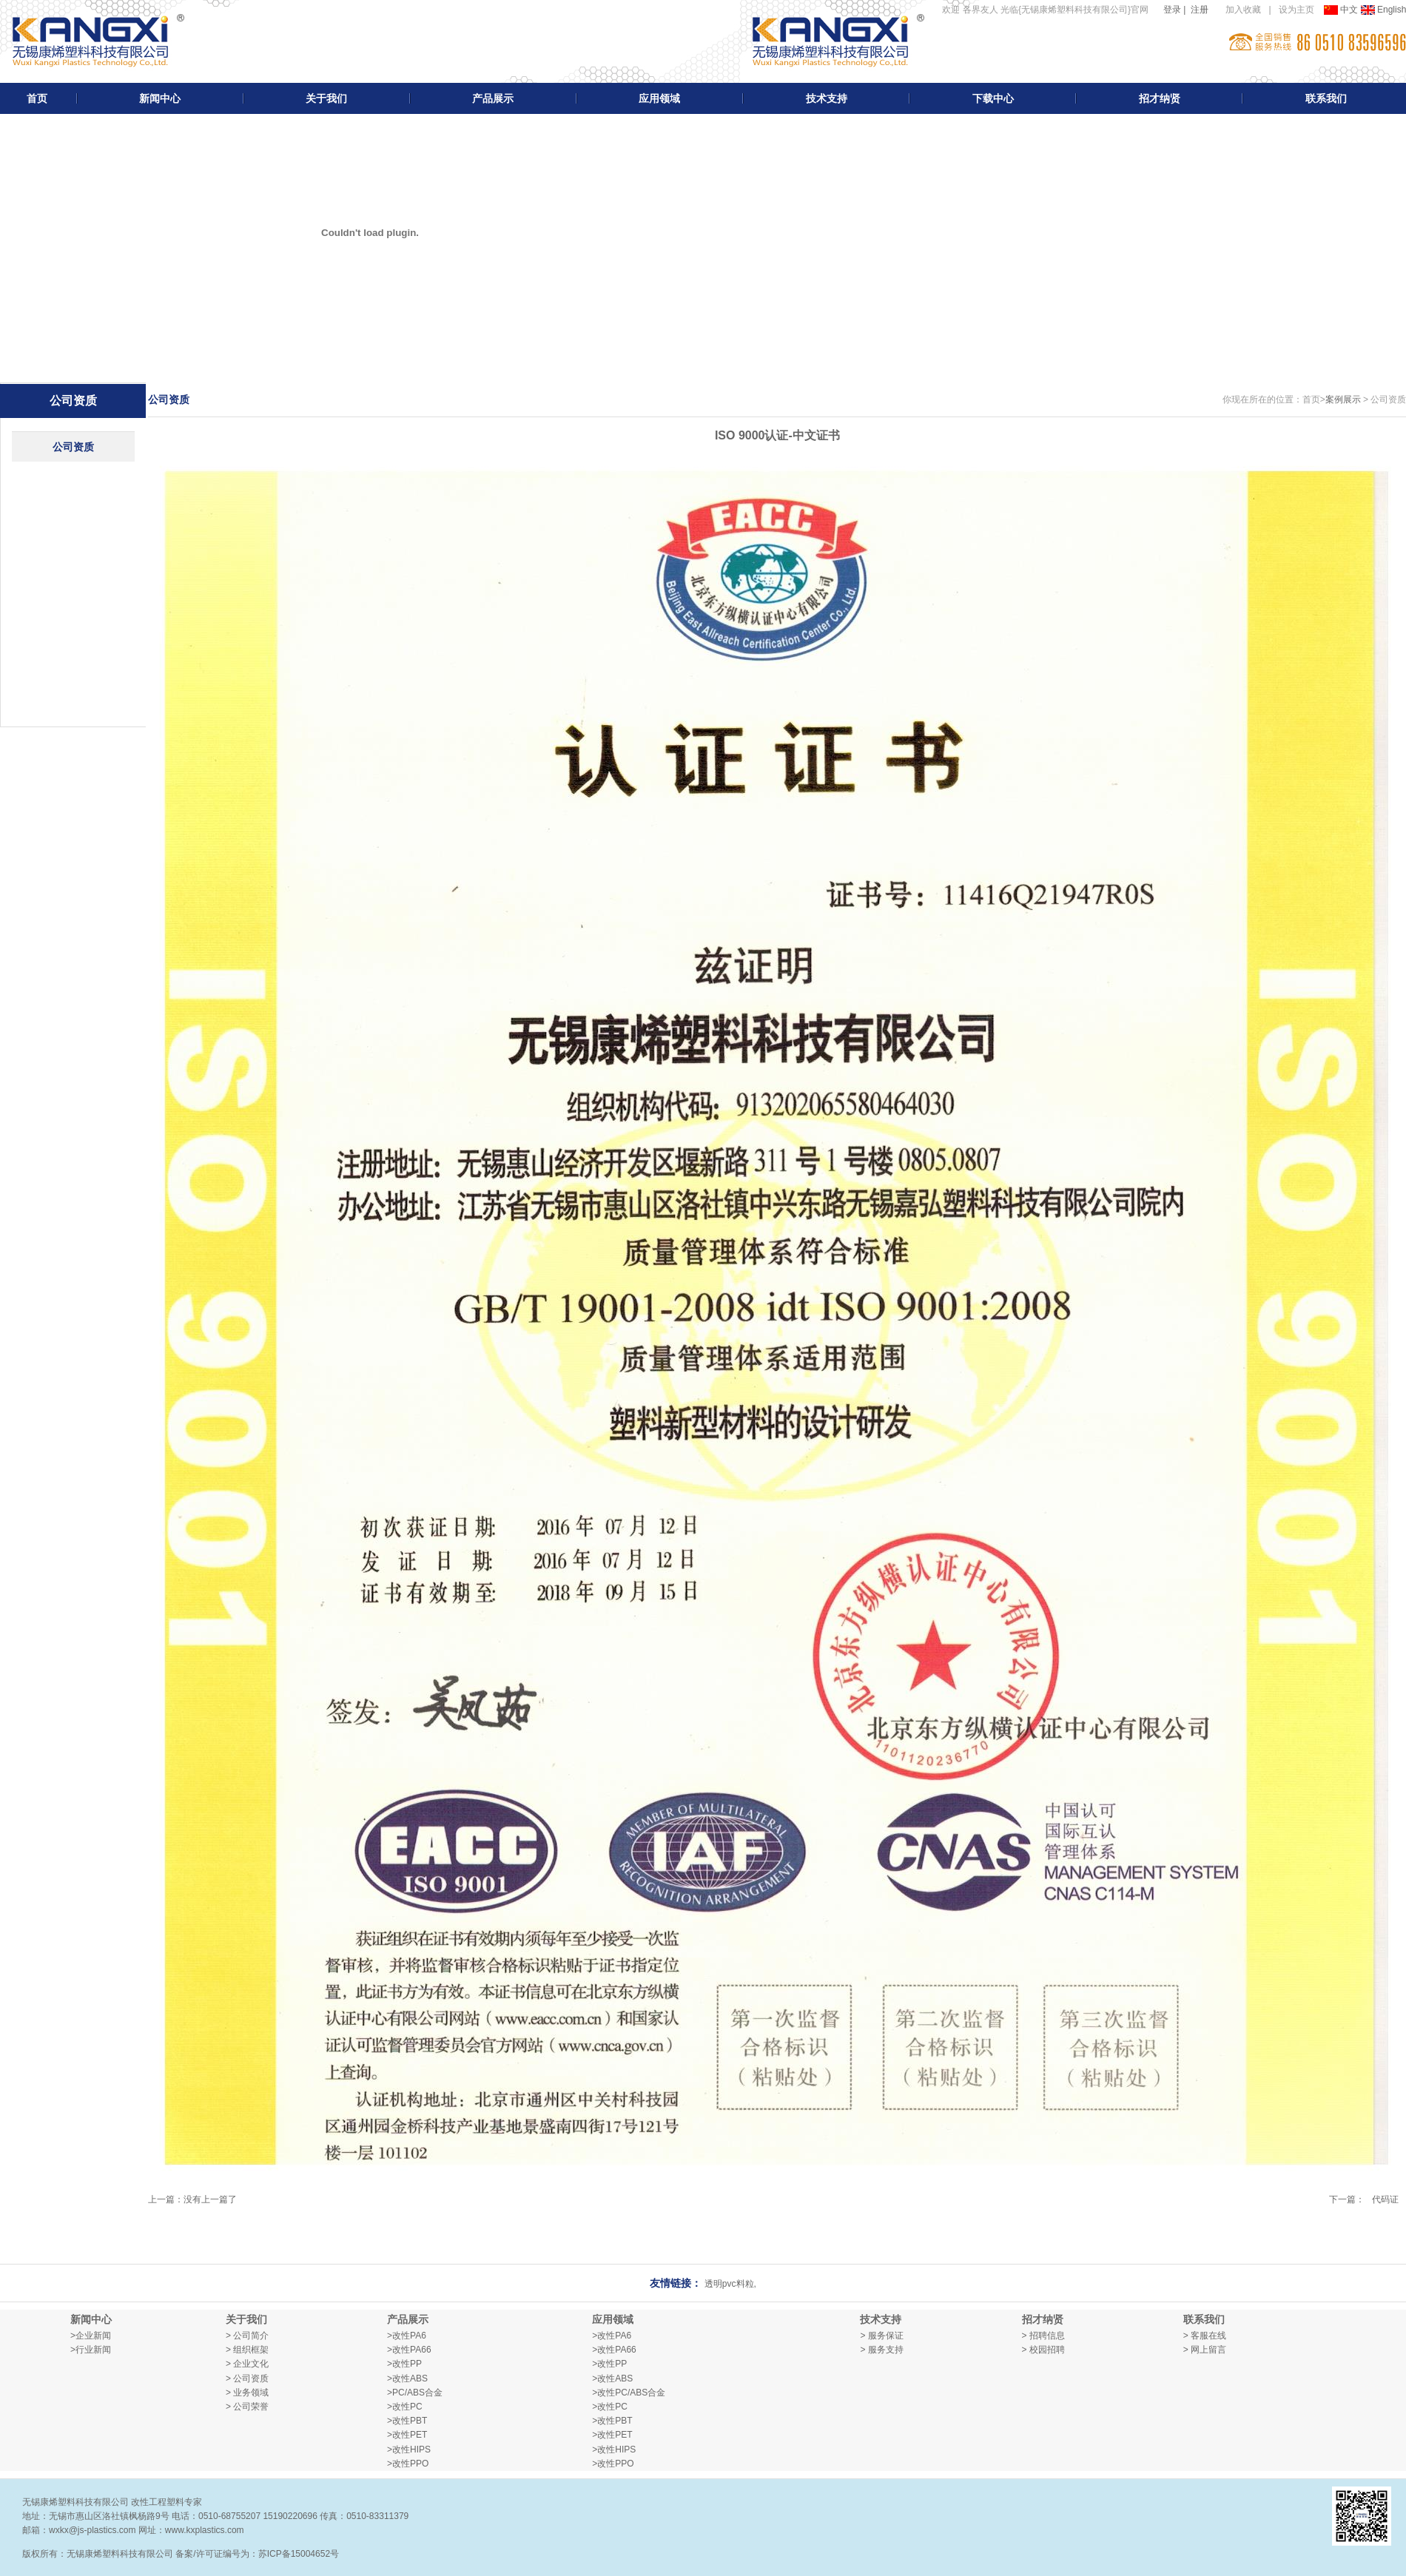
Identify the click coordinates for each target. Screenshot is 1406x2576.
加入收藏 (1243, 9)
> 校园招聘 (1043, 2349)
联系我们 (1326, 98)
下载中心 (993, 98)
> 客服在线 (1204, 2335)
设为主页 (1296, 9)
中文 (1342, 9)
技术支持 (826, 98)
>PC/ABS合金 (415, 2392)
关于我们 (326, 98)
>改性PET (407, 2435)
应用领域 (659, 98)
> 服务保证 (881, 2335)
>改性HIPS (409, 2449)
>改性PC (405, 2406)
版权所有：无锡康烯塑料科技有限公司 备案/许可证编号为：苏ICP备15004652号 (180, 2554)
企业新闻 (93, 2335)
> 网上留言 (1204, 2349)
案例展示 (1343, 399)
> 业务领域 (247, 2392)
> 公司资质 (247, 2378)
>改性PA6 (406, 2335)
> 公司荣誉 (247, 2406)
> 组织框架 (247, 2349)
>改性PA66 (409, 2349)
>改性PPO (407, 2463)
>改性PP (404, 2363)
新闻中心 (160, 98)
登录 (1172, 9)
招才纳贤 (1159, 98)
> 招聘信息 (1043, 2335)
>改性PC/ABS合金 (628, 2392)
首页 (37, 98)
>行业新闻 (90, 2349)
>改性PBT (407, 2420)
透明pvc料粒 (729, 2284)
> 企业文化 (247, 2363)
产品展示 (493, 98)
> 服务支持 (881, 2349)
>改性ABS (407, 2378)
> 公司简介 (247, 2335)
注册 (1199, 9)
